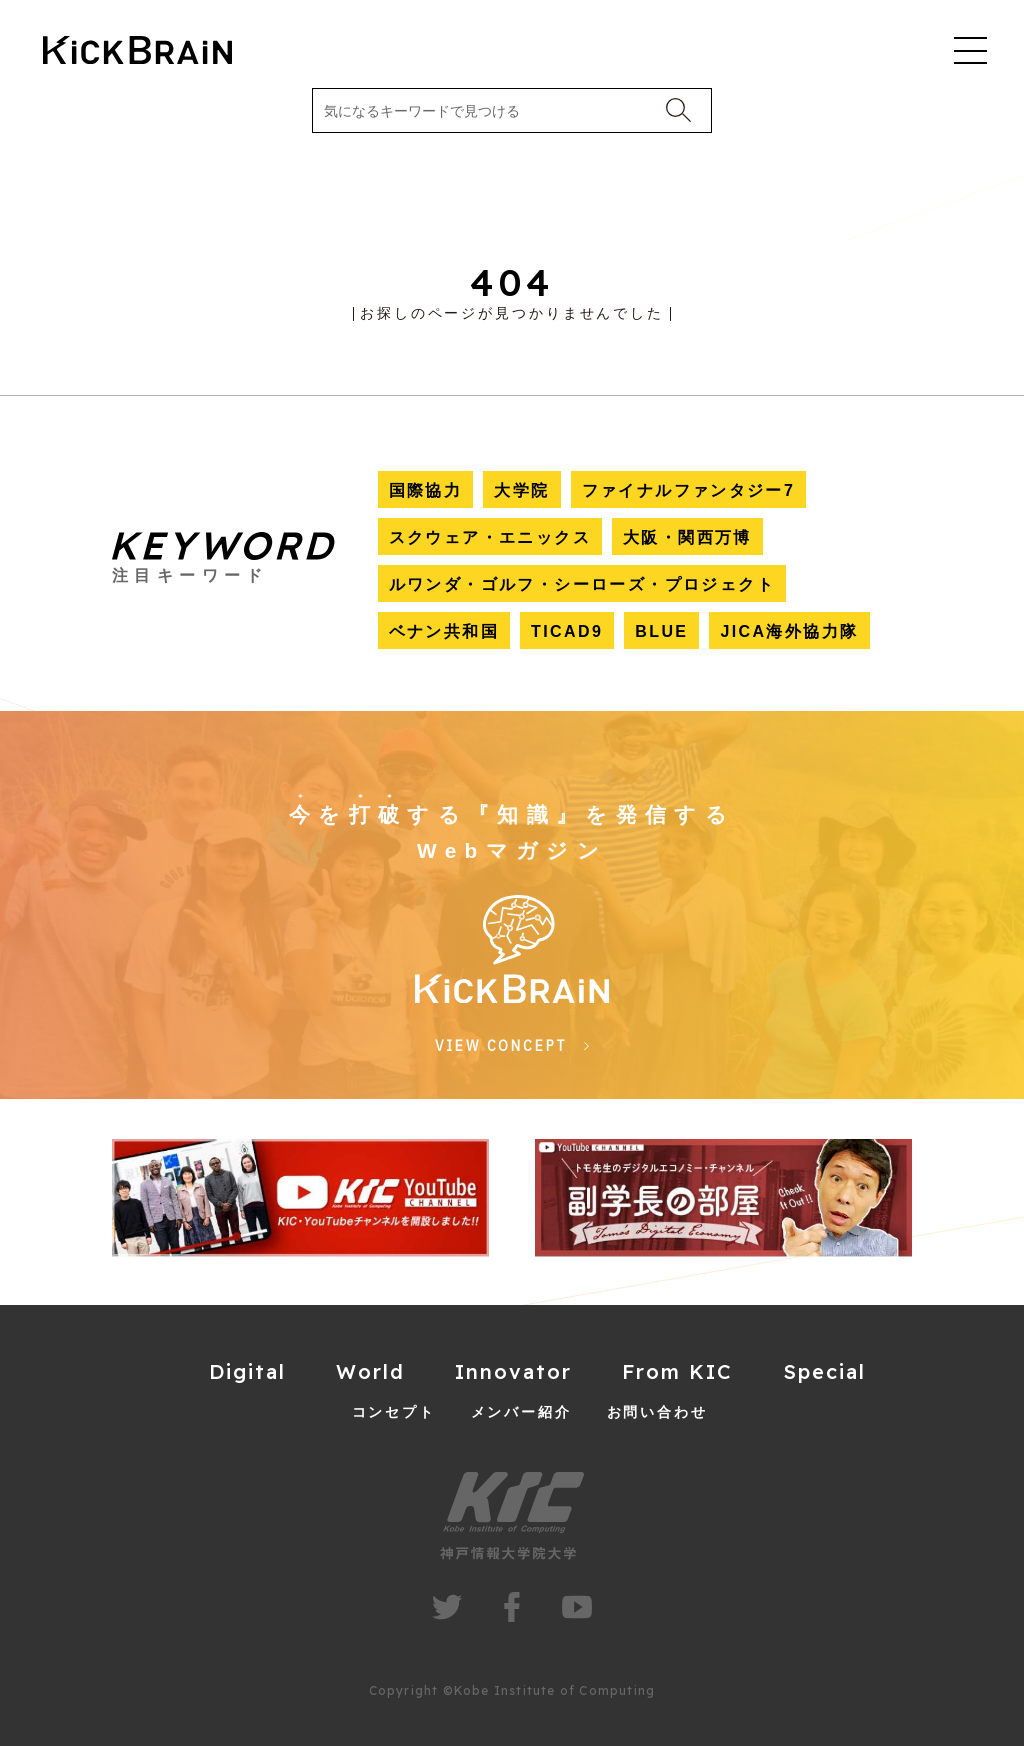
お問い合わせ (657, 1412)
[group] (300, 1198)
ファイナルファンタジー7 (689, 490)
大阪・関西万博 (687, 537)
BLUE (661, 631)
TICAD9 (567, 631)
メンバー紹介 (521, 1412)
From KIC (677, 1371)
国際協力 (426, 490)
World (370, 1371)
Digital (247, 1371)
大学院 (521, 490)
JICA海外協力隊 (789, 631)
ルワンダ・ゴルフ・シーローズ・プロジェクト (582, 584)
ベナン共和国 (444, 631)
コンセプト (394, 1412)
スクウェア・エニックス (490, 537)
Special (824, 1371)
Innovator (513, 1371)
